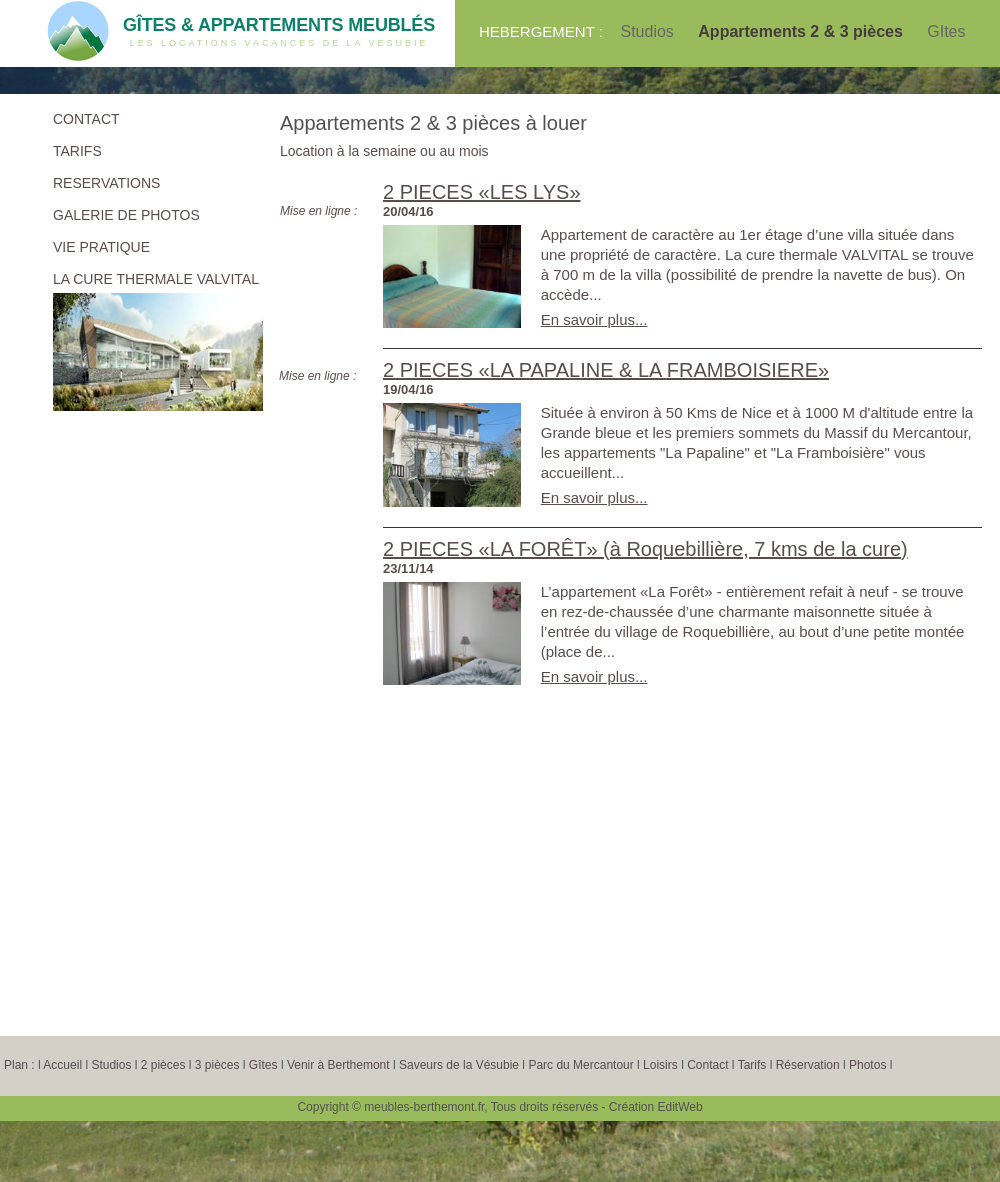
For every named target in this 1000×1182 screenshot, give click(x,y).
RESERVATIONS (106, 183)
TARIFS (77, 151)
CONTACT (86, 119)
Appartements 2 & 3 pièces (802, 31)
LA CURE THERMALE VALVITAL (156, 279)
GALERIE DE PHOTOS (126, 215)
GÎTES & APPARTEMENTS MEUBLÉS (279, 25)
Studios (649, 31)
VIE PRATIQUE (101, 247)
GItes (946, 31)
